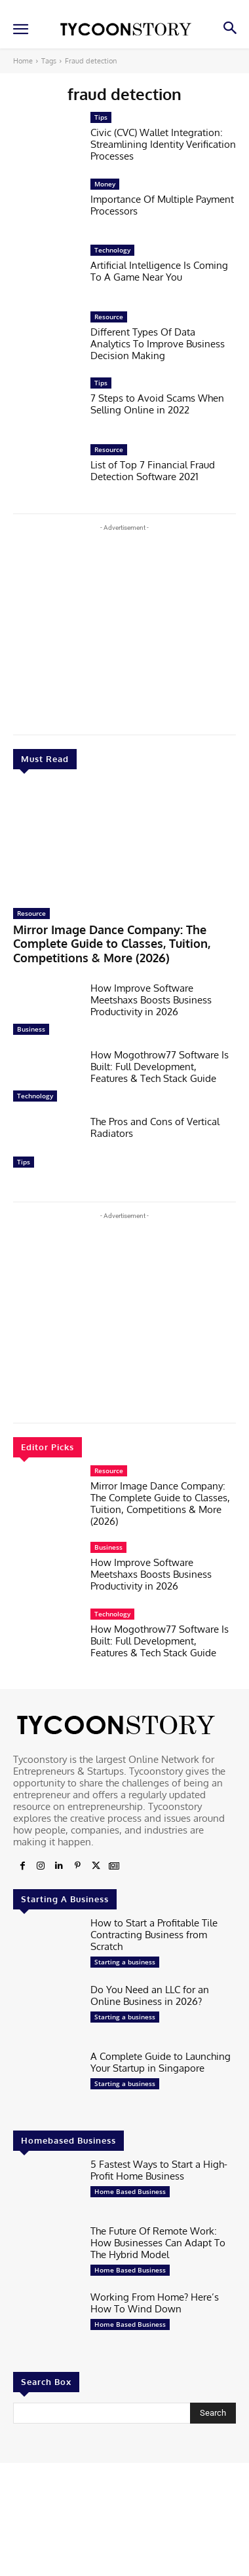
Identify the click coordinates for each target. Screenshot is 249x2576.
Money (104, 183)
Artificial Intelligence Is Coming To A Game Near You (159, 271)
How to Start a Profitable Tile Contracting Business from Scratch (154, 1935)
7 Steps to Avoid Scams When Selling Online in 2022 (157, 404)
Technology (35, 1095)
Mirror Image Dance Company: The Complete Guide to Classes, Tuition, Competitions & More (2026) (111, 943)
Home (23, 60)
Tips (23, 1161)
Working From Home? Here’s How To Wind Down (154, 2303)
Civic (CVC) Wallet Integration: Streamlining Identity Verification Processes (163, 144)
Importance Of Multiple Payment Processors (162, 205)
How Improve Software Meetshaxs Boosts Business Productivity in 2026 (151, 1000)
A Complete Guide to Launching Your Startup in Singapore (160, 2062)
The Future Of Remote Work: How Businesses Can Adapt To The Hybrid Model (157, 2243)
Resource (31, 913)
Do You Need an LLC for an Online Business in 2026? (149, 1995)
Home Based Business (130, 2191)
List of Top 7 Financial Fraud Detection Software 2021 (152, 471)
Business (31, 1029)
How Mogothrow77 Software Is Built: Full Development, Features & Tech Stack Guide (159, 1067)
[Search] (213, 2413)
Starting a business (124, 1961)
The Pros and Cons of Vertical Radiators (155, 1127)
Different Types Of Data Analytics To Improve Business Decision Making (157, 344)
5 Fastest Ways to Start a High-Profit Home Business (158, 2170)
